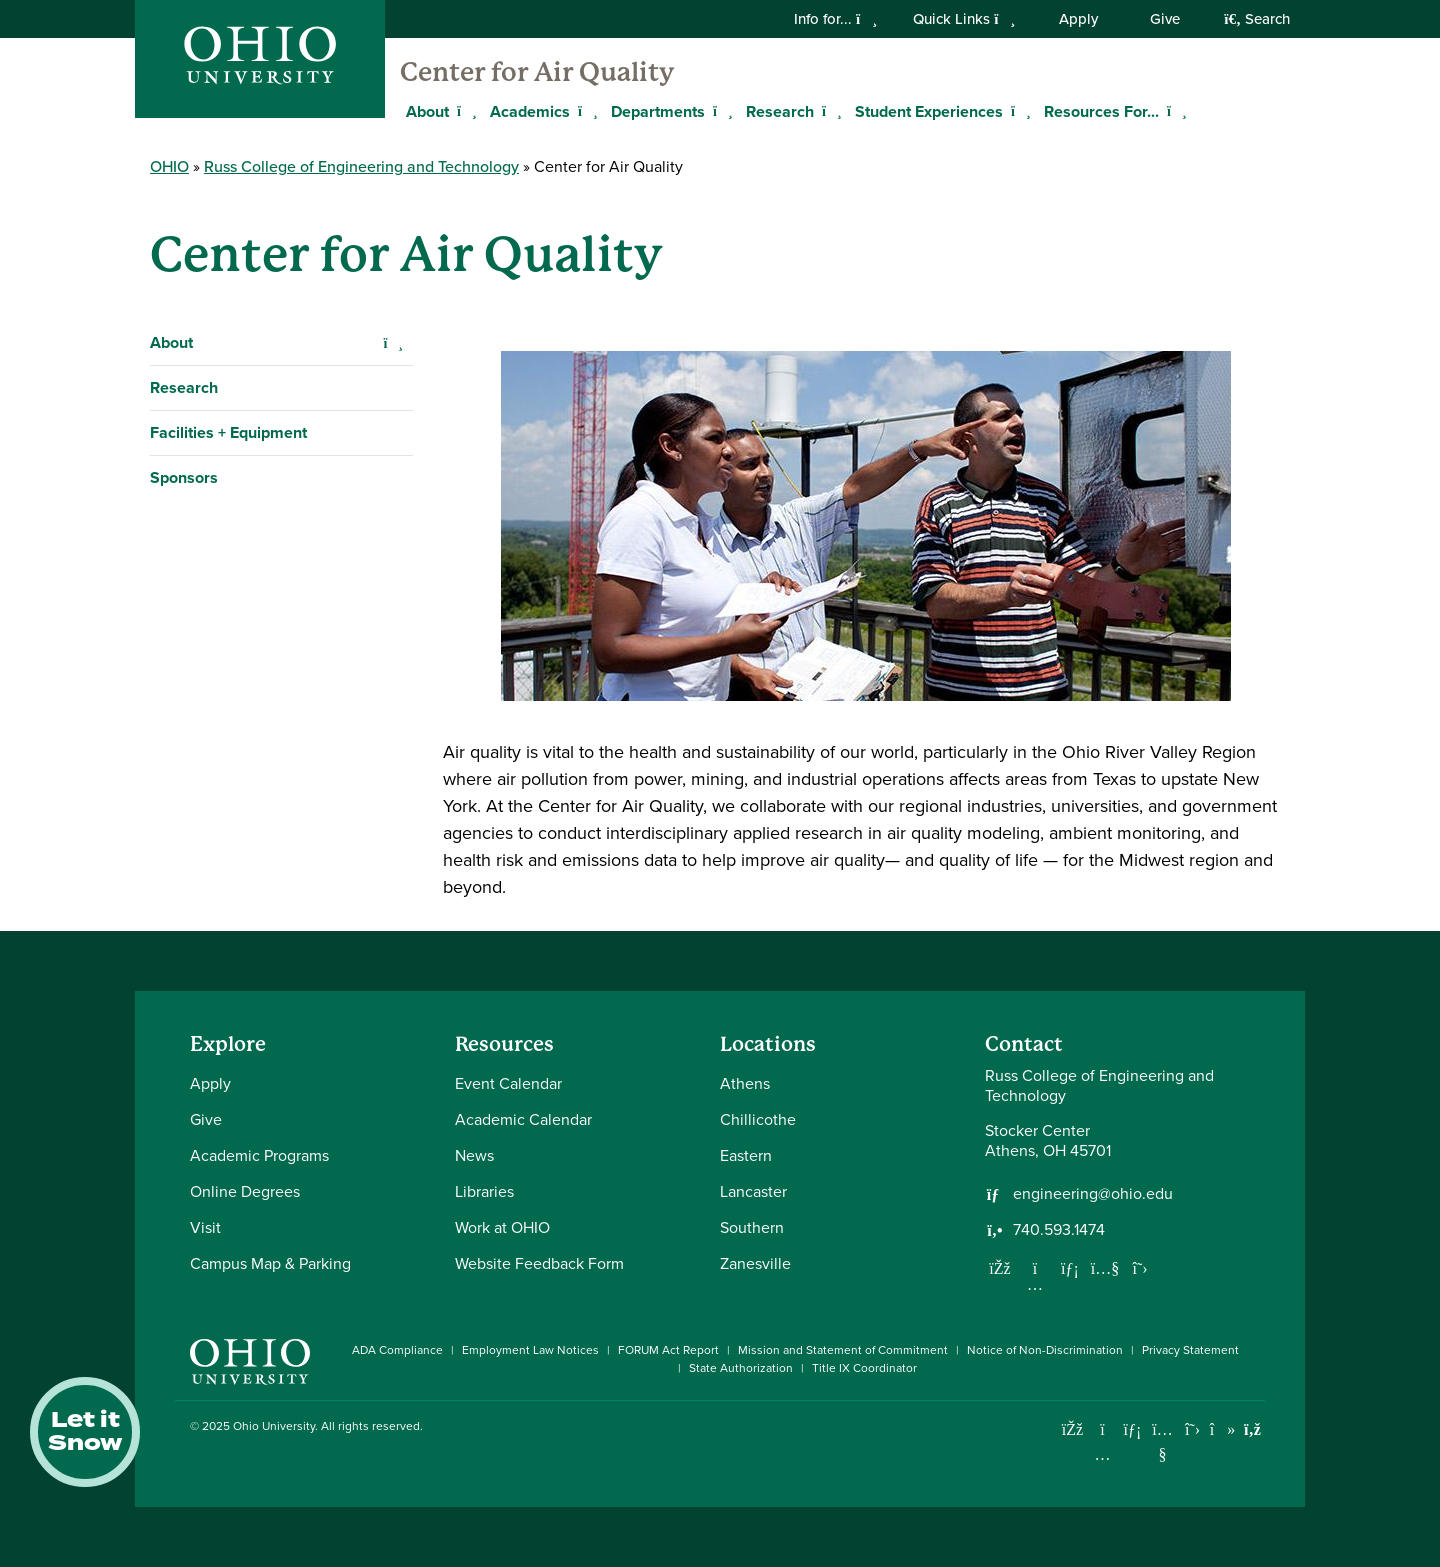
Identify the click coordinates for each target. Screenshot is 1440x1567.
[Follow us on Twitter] (1140, 1268)
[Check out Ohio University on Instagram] (1102, 1454)
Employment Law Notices (530, 1350)
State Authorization (741, 1368)
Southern (752, 1227)
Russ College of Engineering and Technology (361, 166)
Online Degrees (245, 1191)
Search (1257, 19)
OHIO (169, 166)
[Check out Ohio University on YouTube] (1162, 1442)
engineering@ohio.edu (1093, 1194)
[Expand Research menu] (829, 111)
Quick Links (964, 19)
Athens (745, 1083)
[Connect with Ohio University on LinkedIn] (1132, 1429)
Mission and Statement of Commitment (843, 1350)
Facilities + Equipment (228, 432)
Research (780, 111)
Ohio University (274, 1426)
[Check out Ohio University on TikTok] (1222, 1429)
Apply (1078, 19)
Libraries (484, 1191)
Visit (205, 1227)
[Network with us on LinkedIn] (1070, 1268)
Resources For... (1101, 111)
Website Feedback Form (539, 1263)
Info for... (835, 19)
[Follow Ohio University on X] (1192, 1429)
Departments (658, 111)
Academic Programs (259, 1155)
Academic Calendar (523, 1119)
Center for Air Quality (537, 72)
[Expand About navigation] (393, 343)
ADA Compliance (397, 1350)
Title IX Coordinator (864, 1368)
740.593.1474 (1059, 1230)
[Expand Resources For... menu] (1174, 111)
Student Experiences (929, 111)
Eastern (746, 1155)
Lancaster (753, 1191)
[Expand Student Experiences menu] (1018, 111)
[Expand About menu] (464, 111)
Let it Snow (85, 1432)
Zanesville (755, 1263)
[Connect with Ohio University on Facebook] (1072, 1429)
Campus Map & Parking (270, 1263)
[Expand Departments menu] (720, 111)
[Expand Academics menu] (585, 111)
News (474, 1155)
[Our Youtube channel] (1105, 1268)
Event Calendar (508, 1083)
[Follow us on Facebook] (1000, 1268)
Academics (530, 111)
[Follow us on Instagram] (1035, 1284)
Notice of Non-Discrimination (1045, 1350)
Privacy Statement (1190, 1350)
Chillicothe (758, 1119)
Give (1165, 19)
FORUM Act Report (668, 1350)
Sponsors (184, 477)
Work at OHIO (502, 1227)
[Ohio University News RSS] (1252, 1429)
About (171, 342)
